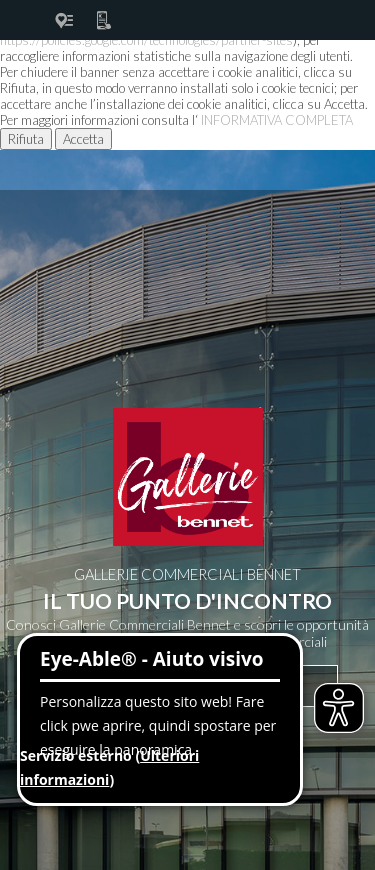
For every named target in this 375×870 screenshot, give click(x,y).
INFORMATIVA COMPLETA (277, 120)
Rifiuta (26, 139)
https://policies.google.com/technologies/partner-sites (146, 40)
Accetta (83, 139)
